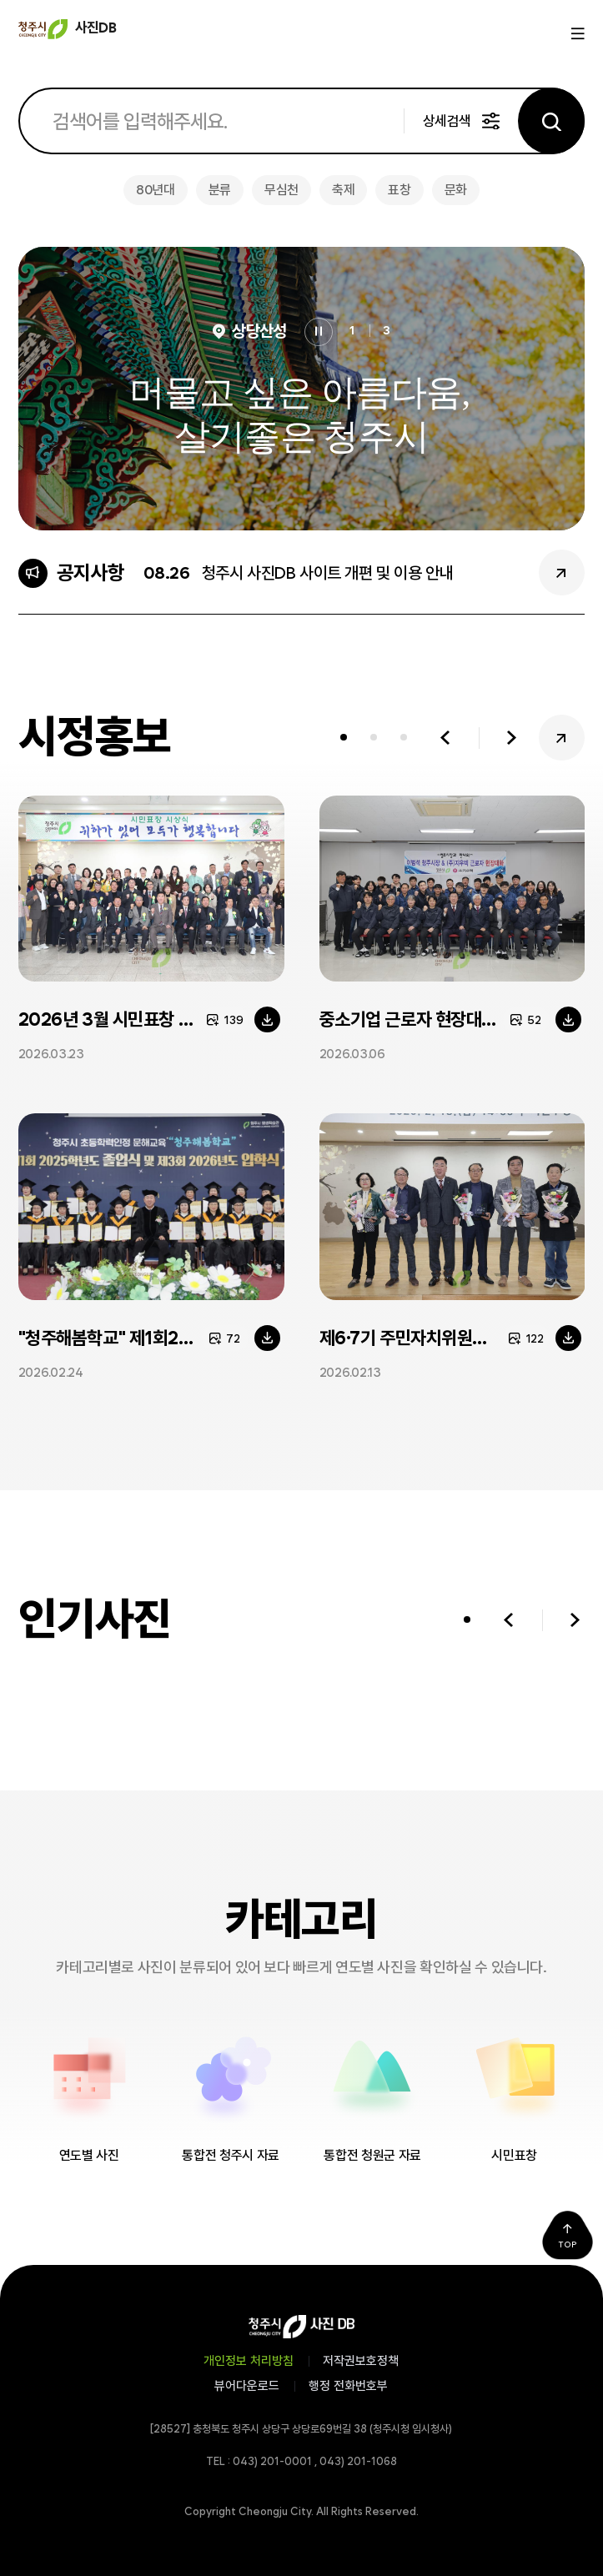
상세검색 (446, 121)
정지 (318, 332)
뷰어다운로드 (246, 2385)
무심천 (281, 190)
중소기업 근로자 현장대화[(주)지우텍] (452, 1019)
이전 (445, 738)
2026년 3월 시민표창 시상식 (121, 1019)
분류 (220, 190)
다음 (511, 738)
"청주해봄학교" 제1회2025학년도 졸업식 (151, 1337)
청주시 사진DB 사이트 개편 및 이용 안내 (328, 573)
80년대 (155, 190)
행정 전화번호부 (348, 2385)
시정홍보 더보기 (562, 738)
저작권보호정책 (361, 2360)
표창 (399, 190)
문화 (456, 190)
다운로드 (267, 1019)
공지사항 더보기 (562, 572)
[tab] (343, 738)
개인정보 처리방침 (249, 2360)
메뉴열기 (576, 34)
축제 (343, 190)
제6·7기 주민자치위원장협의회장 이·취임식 (452, 1337)
